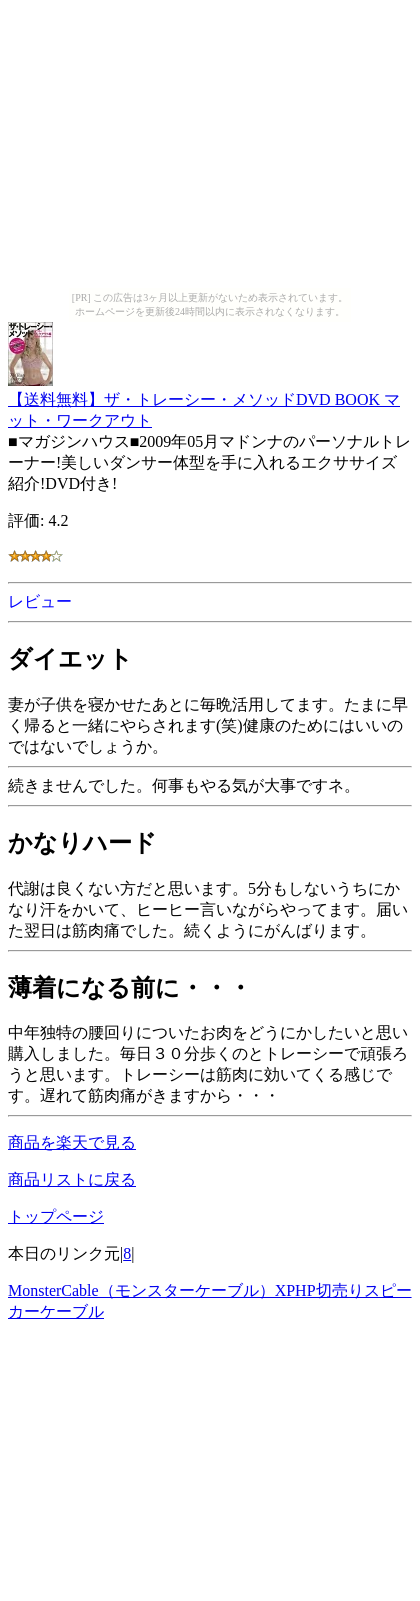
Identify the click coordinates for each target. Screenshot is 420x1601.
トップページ (56, 1216)
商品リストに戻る (72, 1179)
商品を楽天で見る (72, 1142)
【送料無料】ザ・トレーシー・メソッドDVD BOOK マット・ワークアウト (204, 400)
